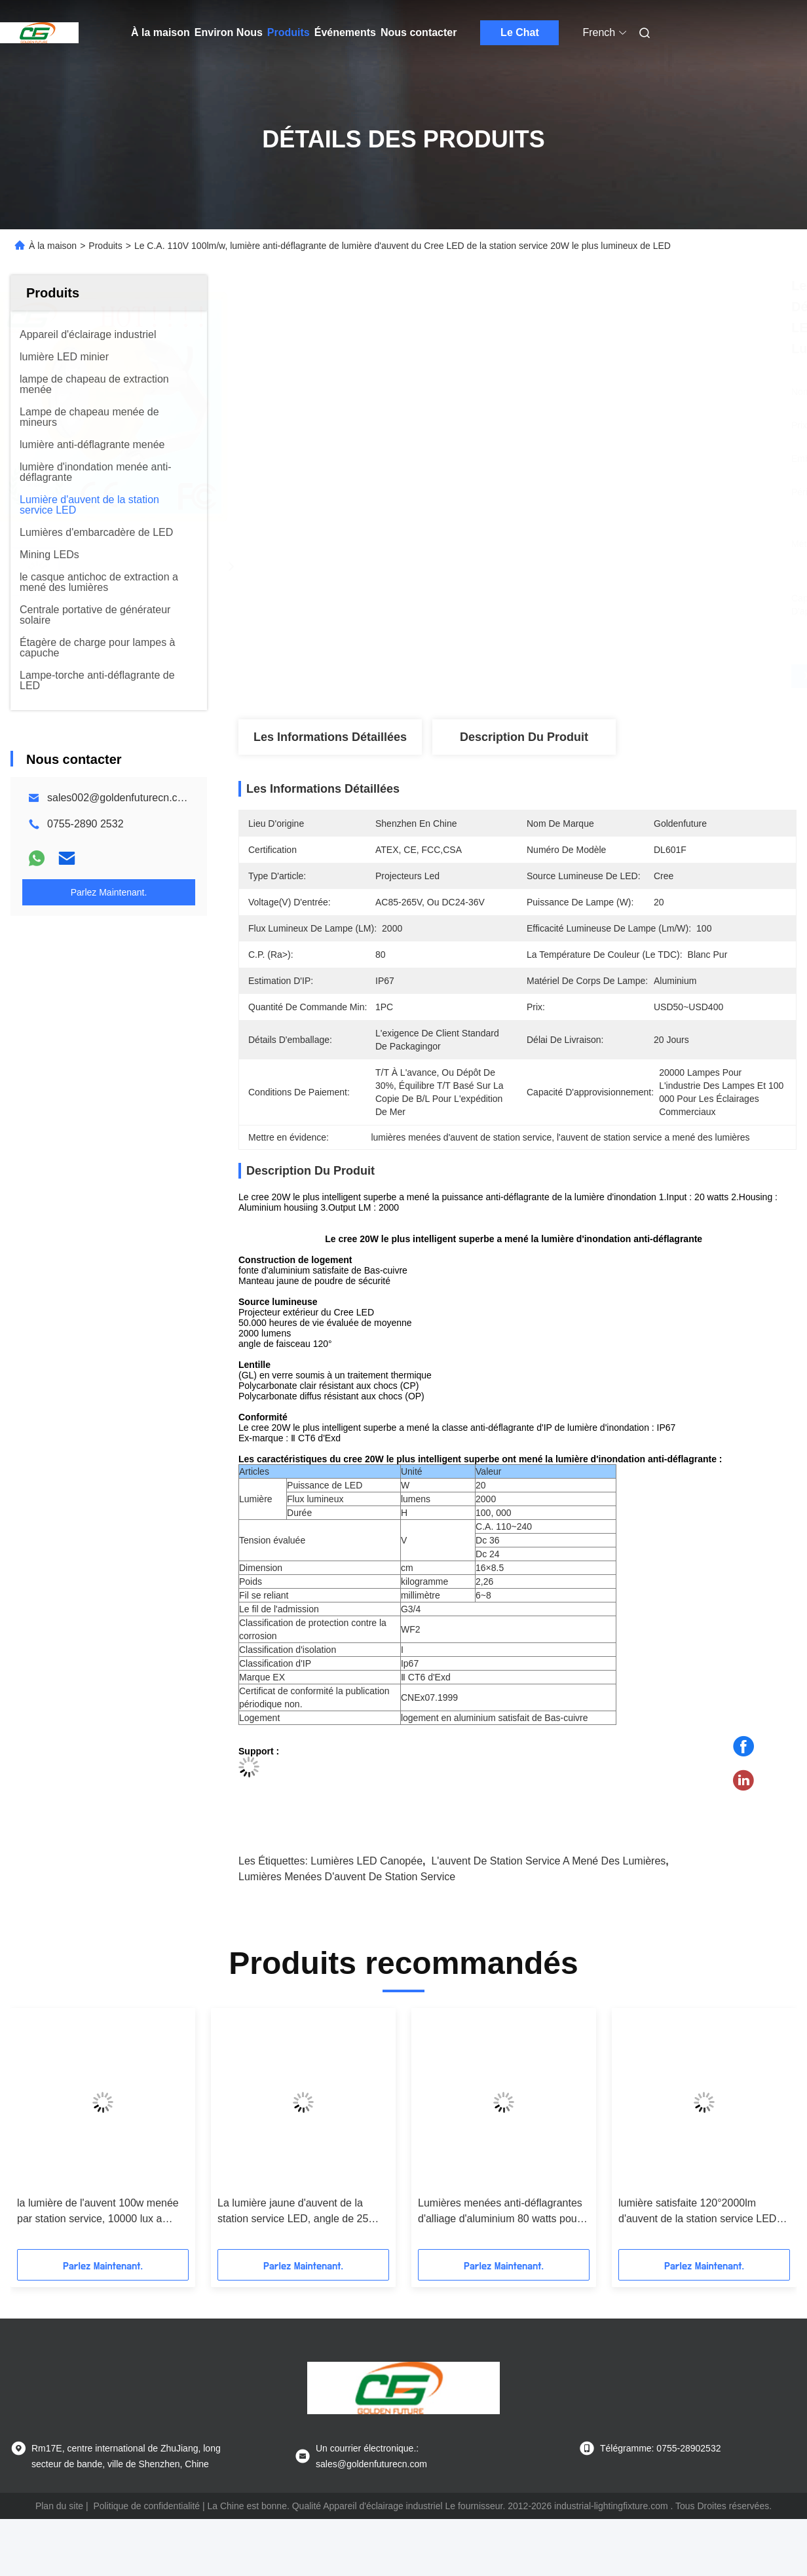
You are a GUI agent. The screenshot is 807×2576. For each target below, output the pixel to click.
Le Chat (519, 32)
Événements (345, 32)
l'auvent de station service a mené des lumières (548, 1860)
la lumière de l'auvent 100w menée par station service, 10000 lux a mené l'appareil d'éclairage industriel (101, 2212)
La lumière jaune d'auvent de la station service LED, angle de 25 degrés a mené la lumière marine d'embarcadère (294, 2212)
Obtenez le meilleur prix (587, 676)
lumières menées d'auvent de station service (346, 1876)
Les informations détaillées (330, 737)
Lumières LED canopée (366, 1860)
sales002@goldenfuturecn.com (119, 797)
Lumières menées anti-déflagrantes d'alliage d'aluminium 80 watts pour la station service (500, 2212)
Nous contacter (419, 32)
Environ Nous (229, 32)
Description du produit (524, 737)
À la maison (160, 32)
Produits (288, 32)
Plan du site (59, 2506)
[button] (59, 2133)
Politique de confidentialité (146, 2506)
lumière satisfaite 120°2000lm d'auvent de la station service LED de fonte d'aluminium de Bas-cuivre (699, 2212)
